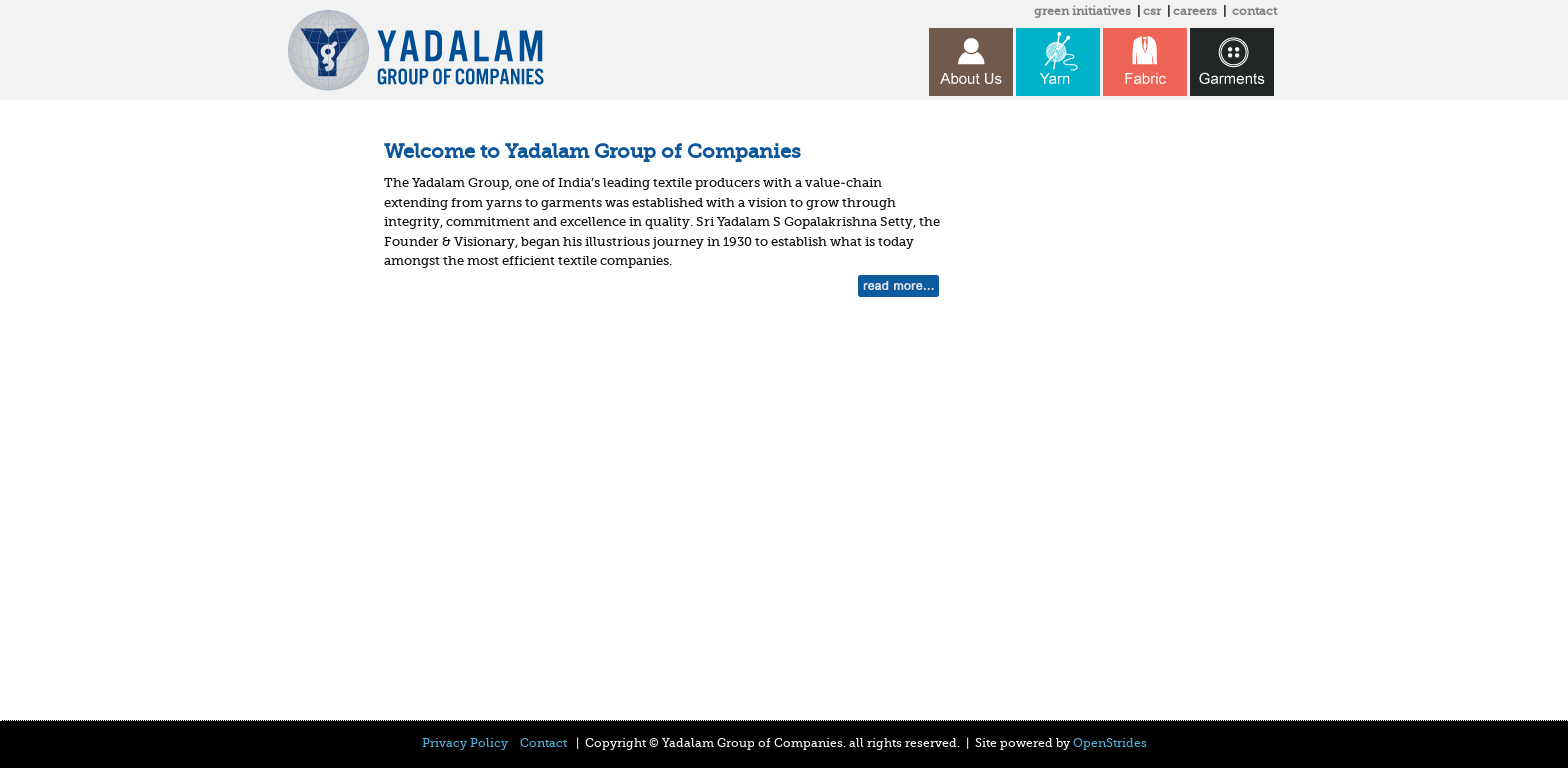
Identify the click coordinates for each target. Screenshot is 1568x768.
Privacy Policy (465, 743)
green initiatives (1082, 11)
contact (1254, 11)
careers (1195, 11)
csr (1152, 11)
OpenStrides (1110, 743)
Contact (543, 743)
